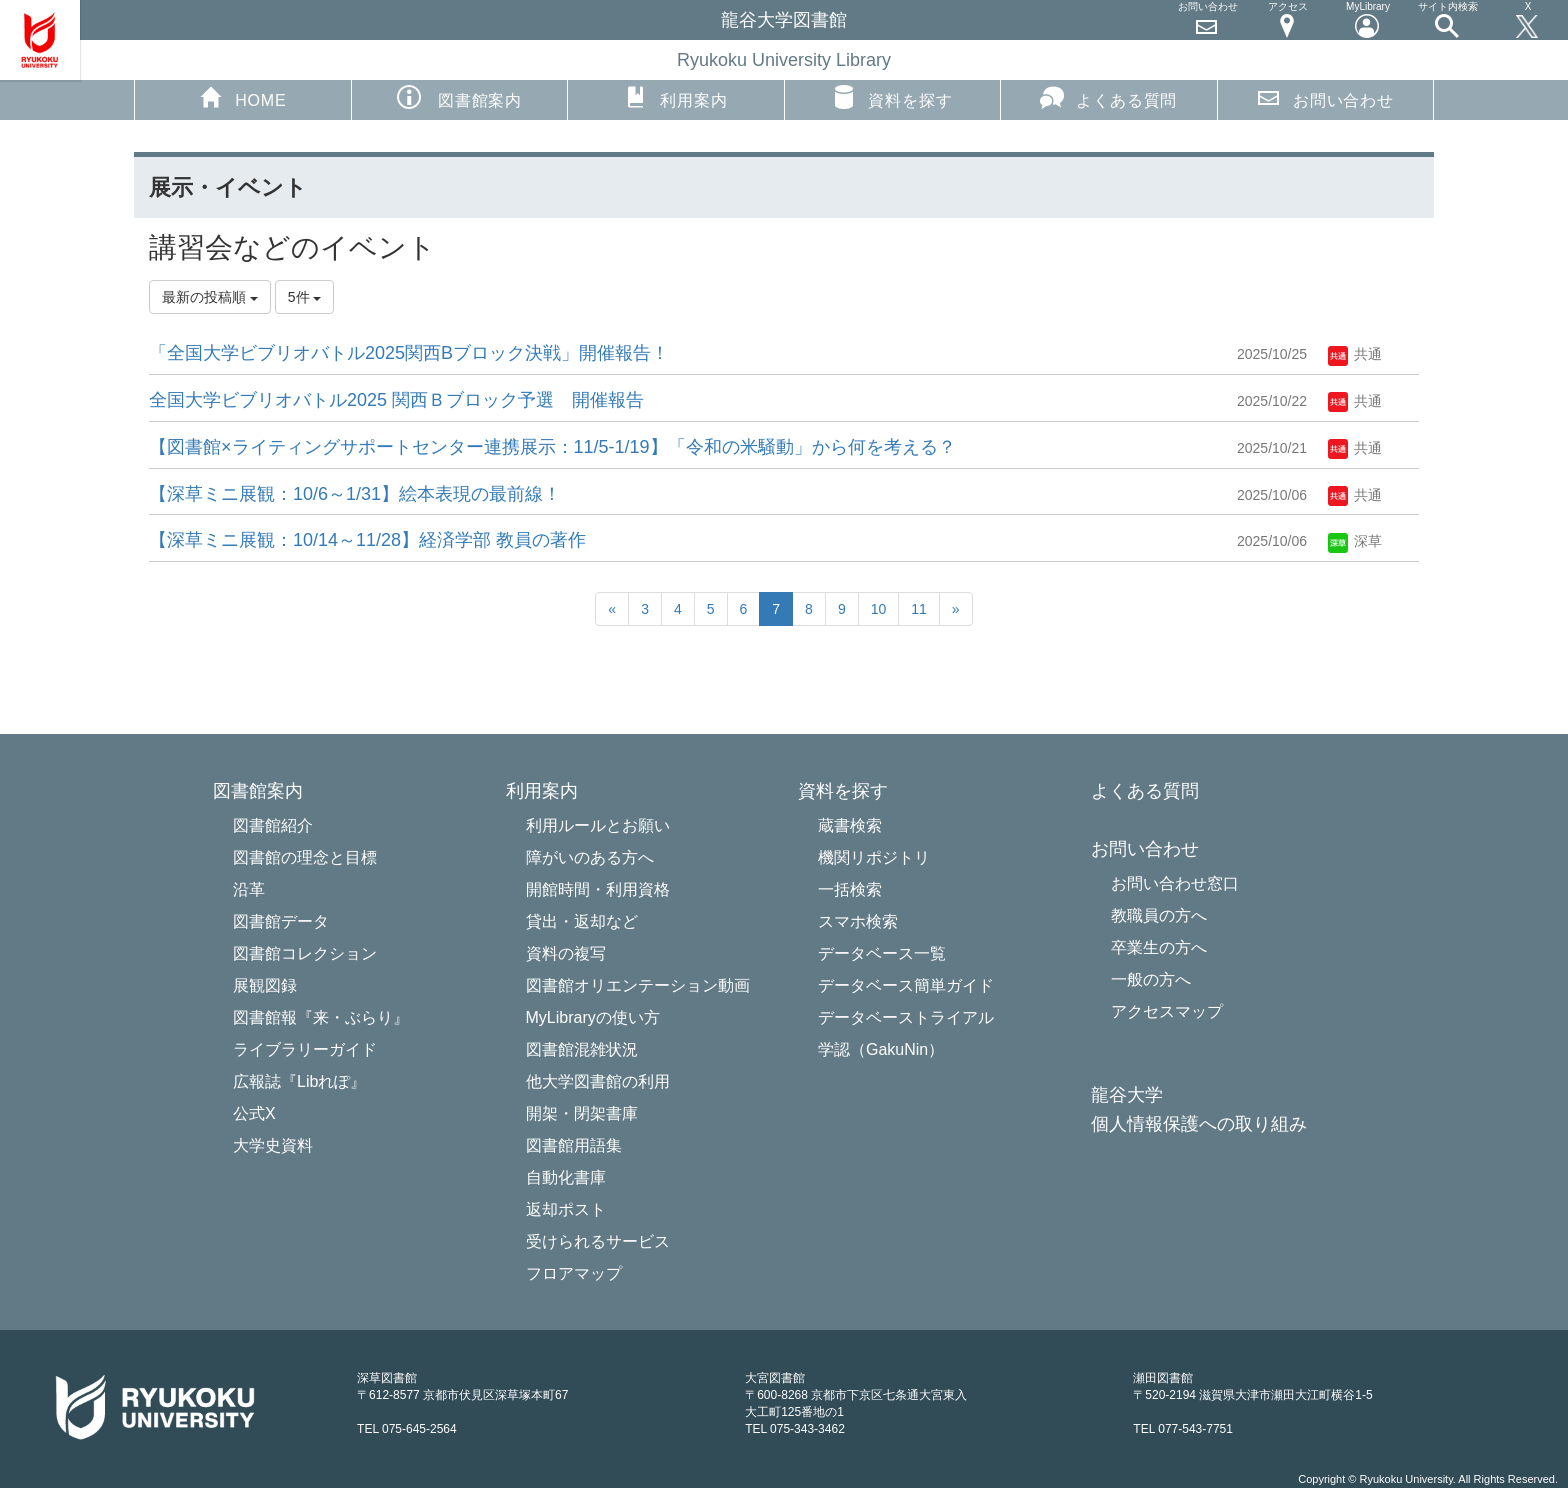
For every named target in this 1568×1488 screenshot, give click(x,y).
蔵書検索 (850, 825)
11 (919, 609)
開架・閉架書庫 (582, 1113)
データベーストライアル (906, 1017)
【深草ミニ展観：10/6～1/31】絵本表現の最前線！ (355, 494)
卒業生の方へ (1159, 947)
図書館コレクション (305, 953)
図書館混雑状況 (582, 1049)
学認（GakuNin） (881, 1049)
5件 (305, 297)
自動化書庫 (566, 1177)
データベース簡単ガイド (906, 985)
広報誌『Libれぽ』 (299, 1081)
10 (879, 609)
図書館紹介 (273, 825)
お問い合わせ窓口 (1175, 883)
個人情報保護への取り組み (1199, 1124)
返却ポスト (566, 1209)
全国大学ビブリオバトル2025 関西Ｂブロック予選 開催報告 (396, 400)
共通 (1355, 354)
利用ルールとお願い (598, 825)
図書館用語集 (574, 1145)
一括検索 (850, 889)
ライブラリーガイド (305, 1049)
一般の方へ (1151, 979)
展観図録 (265, 985)
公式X (254, 1113)
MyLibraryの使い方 (593, 1017)
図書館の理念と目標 (305, 857)
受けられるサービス (598, 1241)
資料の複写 (566, 953)
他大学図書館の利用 (598, 1081)
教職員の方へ (1159, 915)
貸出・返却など (582, 921)
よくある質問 (1108, 97)
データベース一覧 (882, 953)
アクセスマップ (1167, 1011)
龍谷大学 (1127, 1095)
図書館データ (281, 921)
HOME (242, 97)
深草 (1355, 541)
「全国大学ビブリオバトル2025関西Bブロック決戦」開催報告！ (409, 353)
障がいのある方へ (590, 857)
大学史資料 (273, 1145)
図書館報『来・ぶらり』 (321, 1017)
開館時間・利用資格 (598, 889)
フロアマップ (574, 1273)
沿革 (249, 889)
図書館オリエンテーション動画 (638, 985)
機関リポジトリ (874, 857)
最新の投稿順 (210, 297)
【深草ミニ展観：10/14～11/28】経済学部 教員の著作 (367, 540)
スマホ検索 (858, 921)
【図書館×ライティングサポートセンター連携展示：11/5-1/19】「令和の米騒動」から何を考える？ (552, 447)
